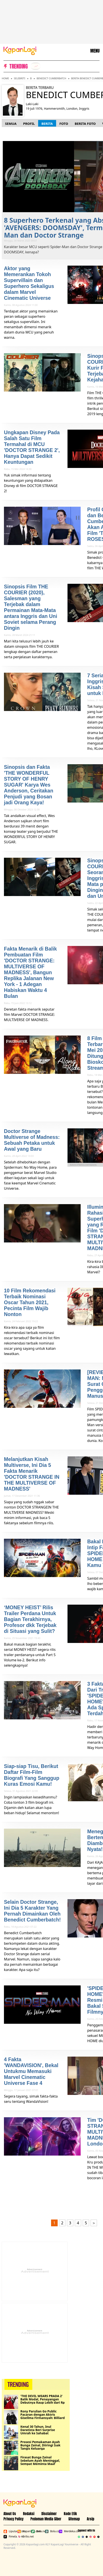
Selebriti (19, 78)
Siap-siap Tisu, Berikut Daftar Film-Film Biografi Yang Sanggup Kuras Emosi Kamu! (31, 1775)
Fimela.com (10, 2536)
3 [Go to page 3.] (70, 2222)
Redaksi (28, 2513)
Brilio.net (23, 2536)
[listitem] (35, 66)
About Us (10, 2513)
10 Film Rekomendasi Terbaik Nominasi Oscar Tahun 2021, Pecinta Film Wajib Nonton (29, 1302)
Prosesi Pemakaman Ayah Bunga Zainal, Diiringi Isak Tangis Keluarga (40, 2445)
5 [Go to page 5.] (86, 2222)
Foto (63, 123)
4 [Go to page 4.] (78, 2222)
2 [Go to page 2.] (62, 2222)
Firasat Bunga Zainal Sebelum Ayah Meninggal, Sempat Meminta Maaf (40, 2460)
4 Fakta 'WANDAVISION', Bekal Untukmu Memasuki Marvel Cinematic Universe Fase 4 (31, 2071)
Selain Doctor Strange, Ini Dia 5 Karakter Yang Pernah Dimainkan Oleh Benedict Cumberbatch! (32, 1911)
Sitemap (74, 2518)
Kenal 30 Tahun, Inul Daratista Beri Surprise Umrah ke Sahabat (37, 2430)
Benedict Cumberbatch (51, 78)
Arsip (90, 2518)
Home (5, 78)
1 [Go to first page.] (54, 2222)
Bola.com (51, 2531)
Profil (29, 123)
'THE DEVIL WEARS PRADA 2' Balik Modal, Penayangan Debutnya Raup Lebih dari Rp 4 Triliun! (42, 2399)
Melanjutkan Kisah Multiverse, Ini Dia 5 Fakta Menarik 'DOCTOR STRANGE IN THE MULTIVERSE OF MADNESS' (31, 1474)
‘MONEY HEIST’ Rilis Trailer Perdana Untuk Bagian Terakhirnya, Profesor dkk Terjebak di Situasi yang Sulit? (30, 1619)
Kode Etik (70, 2513)
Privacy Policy (13, 2518)
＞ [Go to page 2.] (94, 2222)
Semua (10, 123)
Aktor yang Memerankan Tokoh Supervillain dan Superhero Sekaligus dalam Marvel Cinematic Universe (29, 283)
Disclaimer (49, 2513)
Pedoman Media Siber (45, 2518)
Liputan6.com (10, 2531)
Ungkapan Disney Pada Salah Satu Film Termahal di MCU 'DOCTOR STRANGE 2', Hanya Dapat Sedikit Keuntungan (32, 447)
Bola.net (37, 2531)
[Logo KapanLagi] (20, 50)
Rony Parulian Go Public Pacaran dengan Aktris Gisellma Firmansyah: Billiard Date (42, 2414)
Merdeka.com (65, 2531)
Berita (47, 123)
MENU (94, 51)
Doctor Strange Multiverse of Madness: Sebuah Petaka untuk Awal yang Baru (32, 1140)
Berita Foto (85, 123)
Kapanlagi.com (23, 2531)
